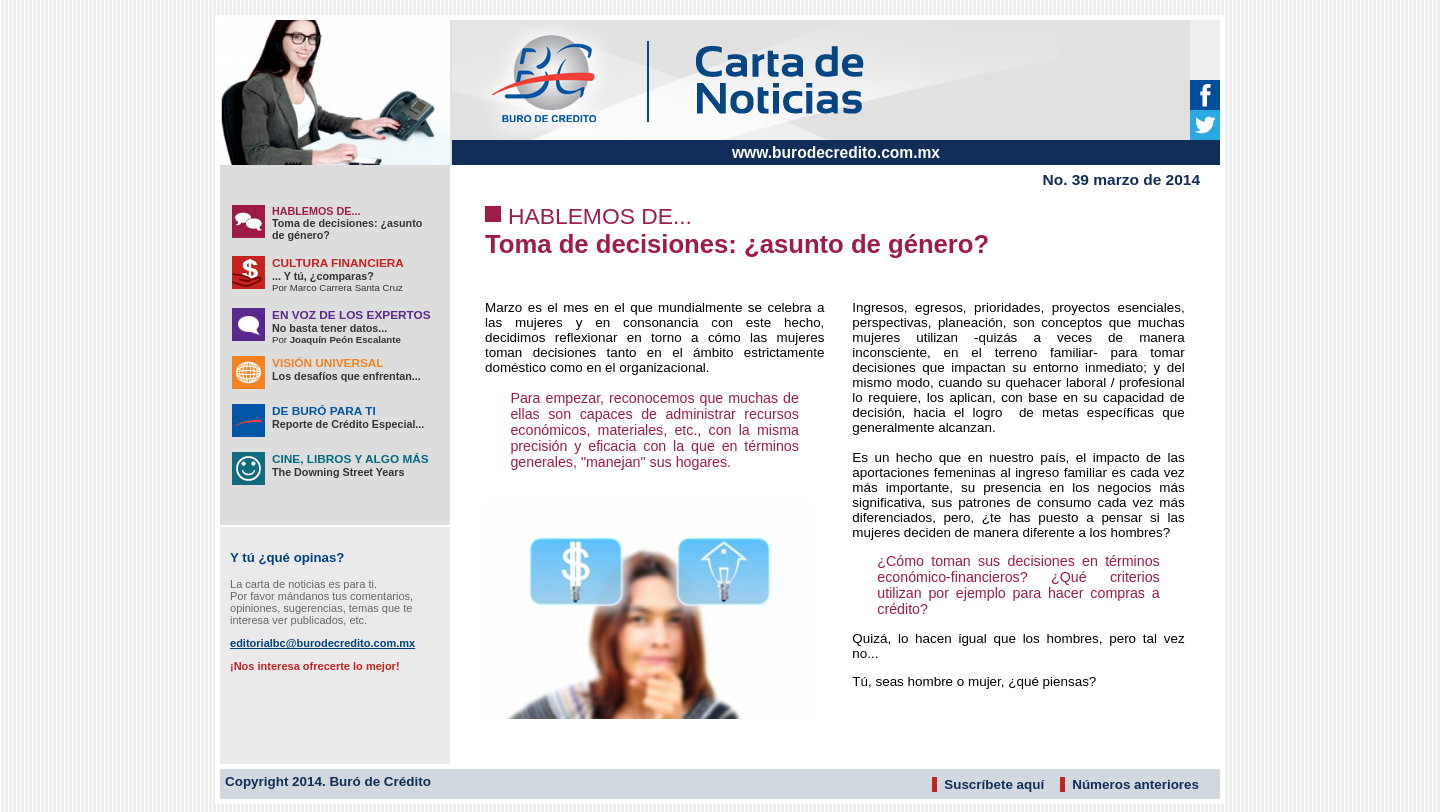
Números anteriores (1135, 784)
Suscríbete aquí (994, 784)
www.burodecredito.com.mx (836, 152)
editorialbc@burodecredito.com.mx (322, 643)
